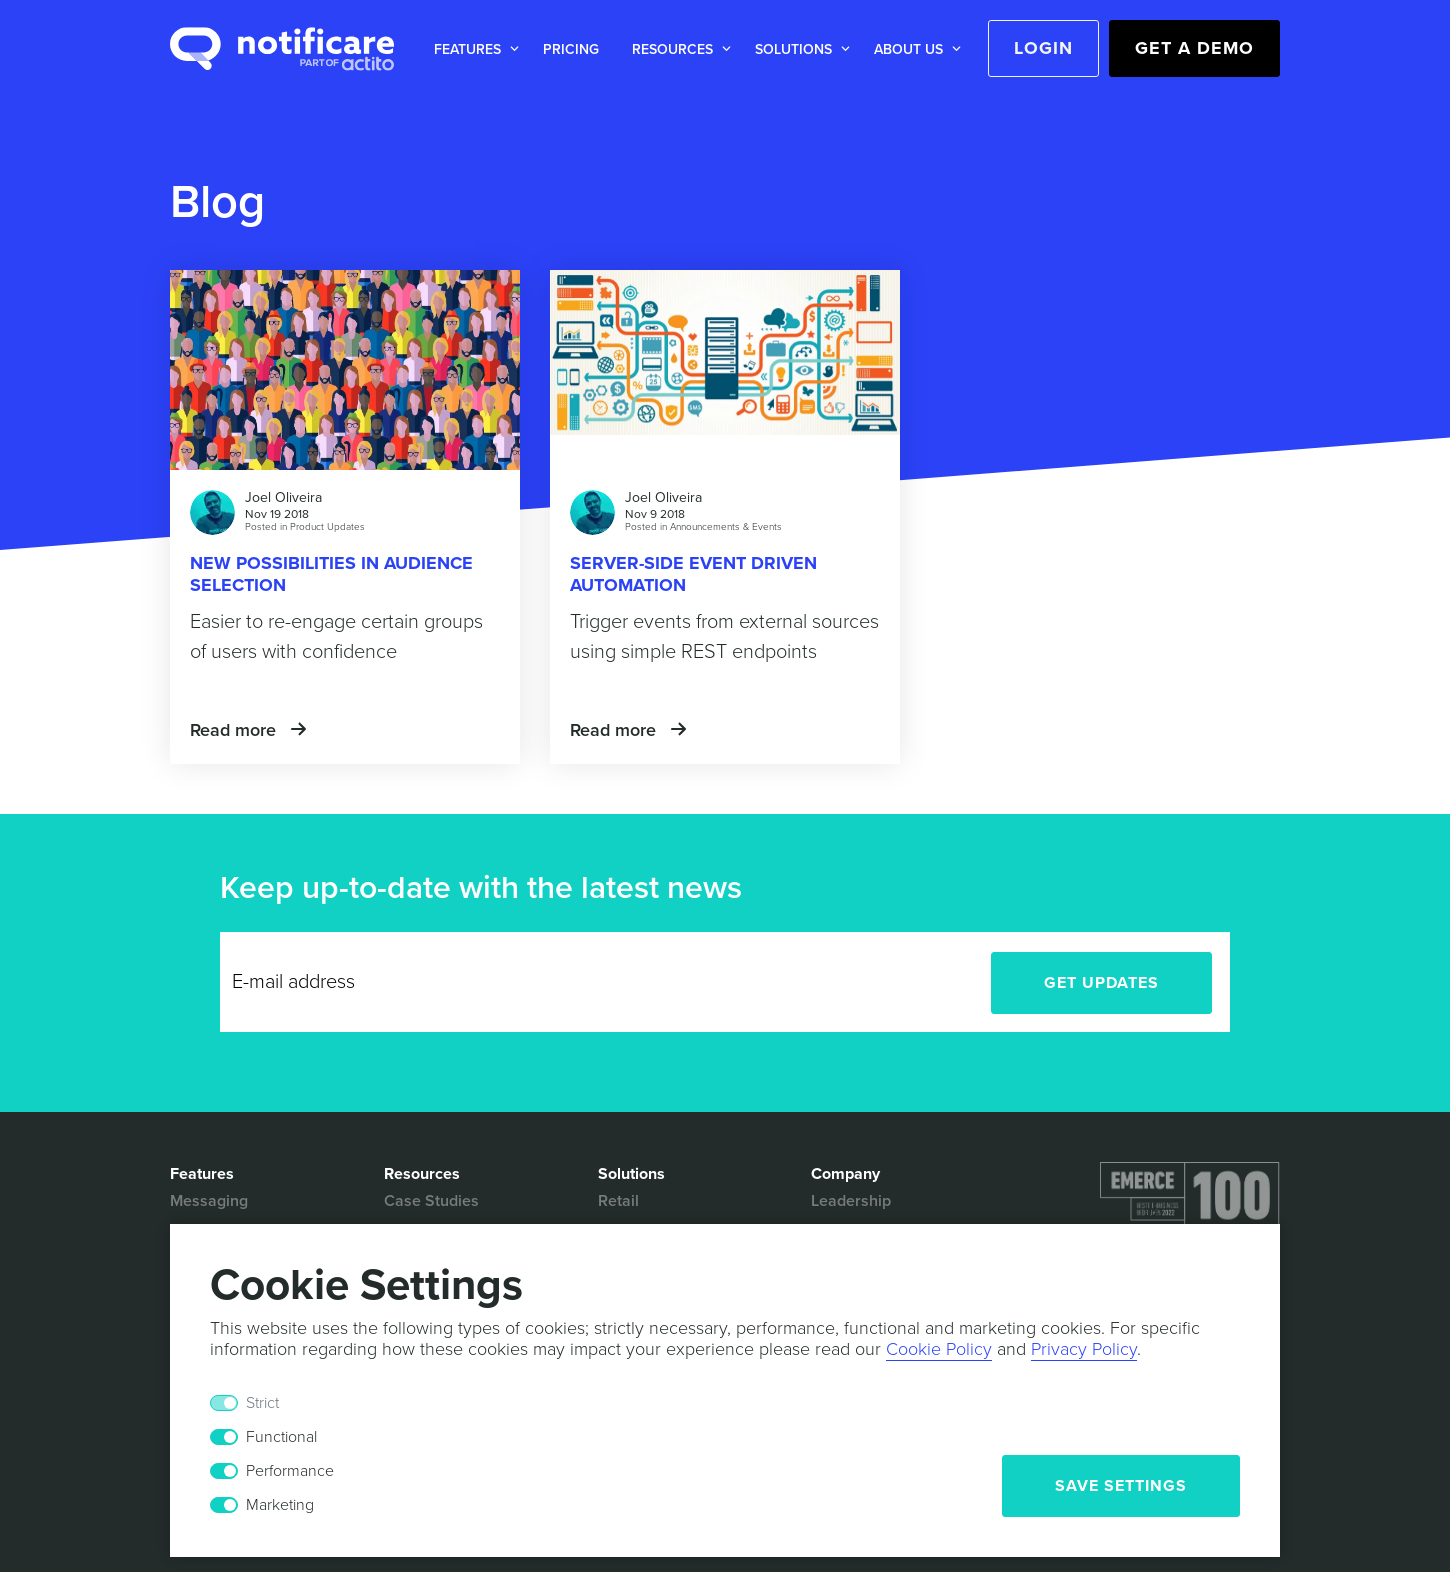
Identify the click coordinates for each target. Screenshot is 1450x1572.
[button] (472, 49)
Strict (262, 1403)
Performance (290, 1471)
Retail (618, 1201)
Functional (281, 1437)
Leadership (851, 1201)
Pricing (571, 49)
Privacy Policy (1084, 1349)
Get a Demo (1194, 48)
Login (1043, 48)
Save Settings (1121, 1486)
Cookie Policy (939, 1349)
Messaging (209, 1201)
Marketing (280, 1505)
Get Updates (1101, 983)
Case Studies (431, 1201)
